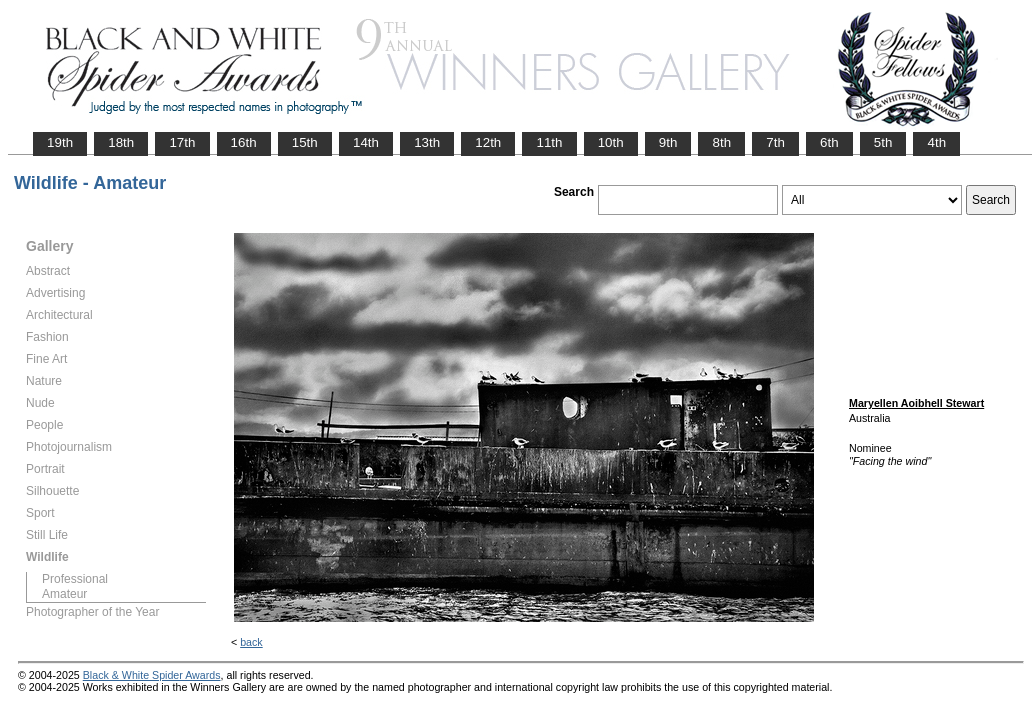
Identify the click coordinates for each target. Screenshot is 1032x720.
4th (936, 142)
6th (829, 142)
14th (366, 142)
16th (244, 142)
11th (549, 142)
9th (668, 142)
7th (775, 142)
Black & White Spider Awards (152, 675)
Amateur (64, 594)
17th (182, 142)
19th (60, 142)
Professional (75, 579)
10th (611, 142)
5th (883, 142)
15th (305, 142)
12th (488, 142)
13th (427, 142)
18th (121, 142)
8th (721, 142)
